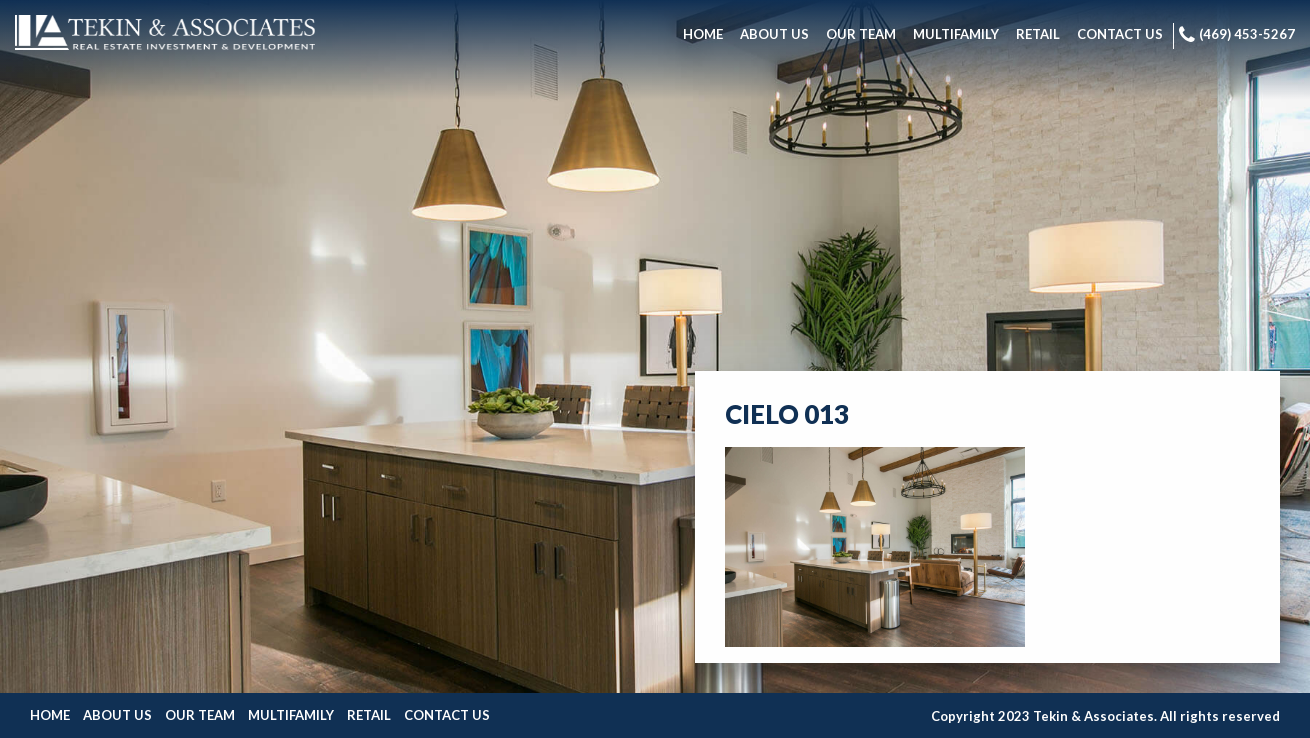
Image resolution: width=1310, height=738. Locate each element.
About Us (117, 715)
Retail (369, 715)
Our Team (200, 715)
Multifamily (291, 715)
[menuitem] (703, 36)
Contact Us (447, 715)
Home (50, 715)
